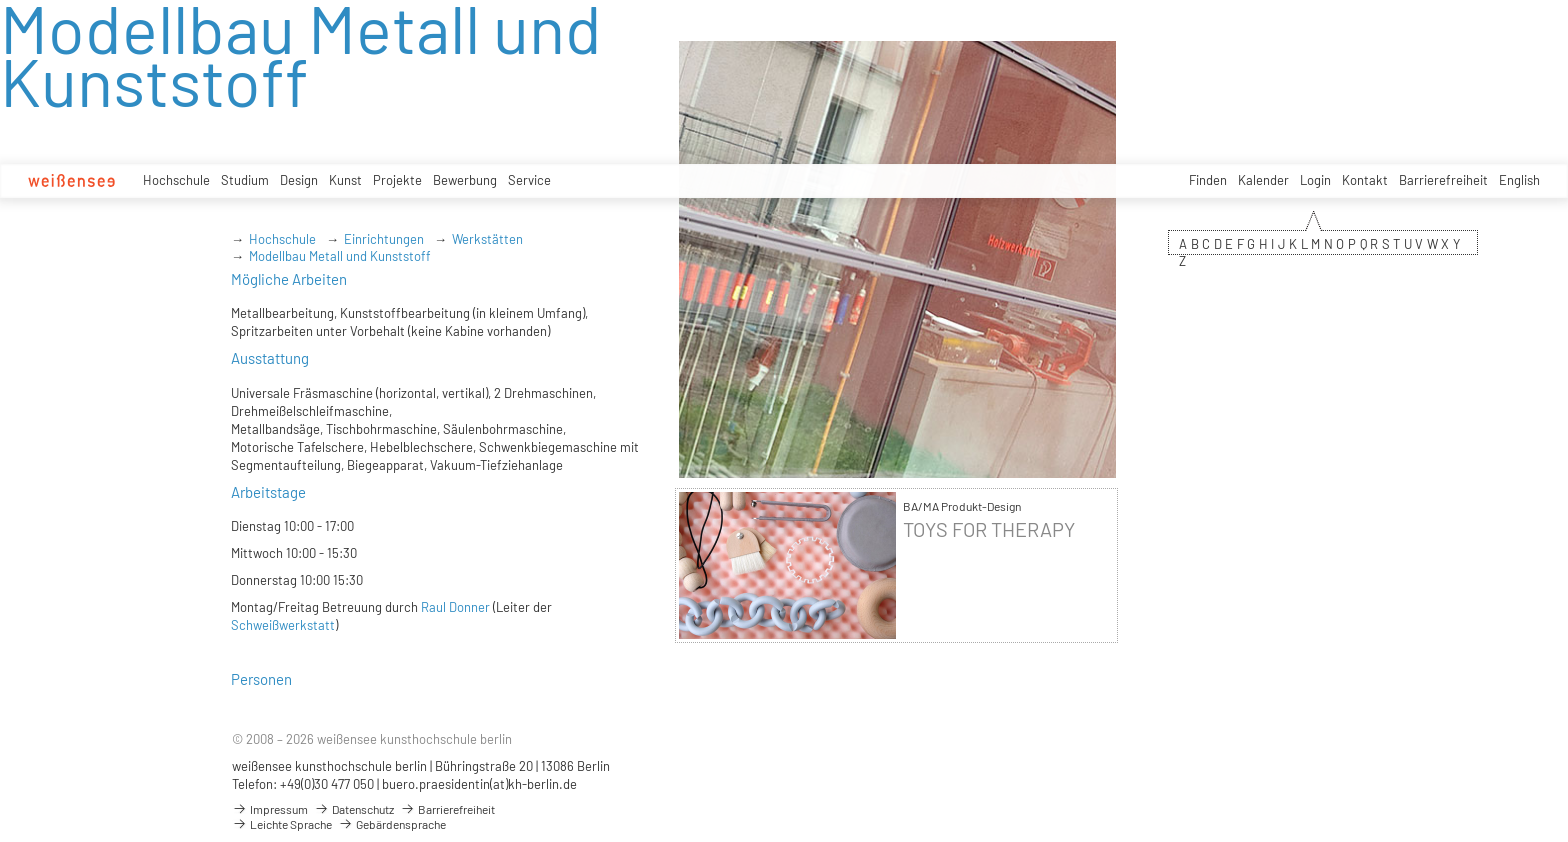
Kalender (1263, 180)
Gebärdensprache (392, 824)
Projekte (397, 180)
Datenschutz (354, 809)
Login (1315, 180)
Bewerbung (465, 180)
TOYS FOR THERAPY (989, 529)
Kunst (345, 180)
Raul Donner (455, 607)
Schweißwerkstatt (283, 625)
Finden (1208, 180)
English (1519, 180)
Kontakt (1365, 180)
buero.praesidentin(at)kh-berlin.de (479, 784)
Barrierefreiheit (1443, 180)
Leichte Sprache (282, 824)
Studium (245, 180)
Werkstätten (487, 239)
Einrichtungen (384, 239)
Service (529, 180)
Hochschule (176, 180)
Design (299, 180)
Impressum (270, 809)
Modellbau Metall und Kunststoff (340, 256)
